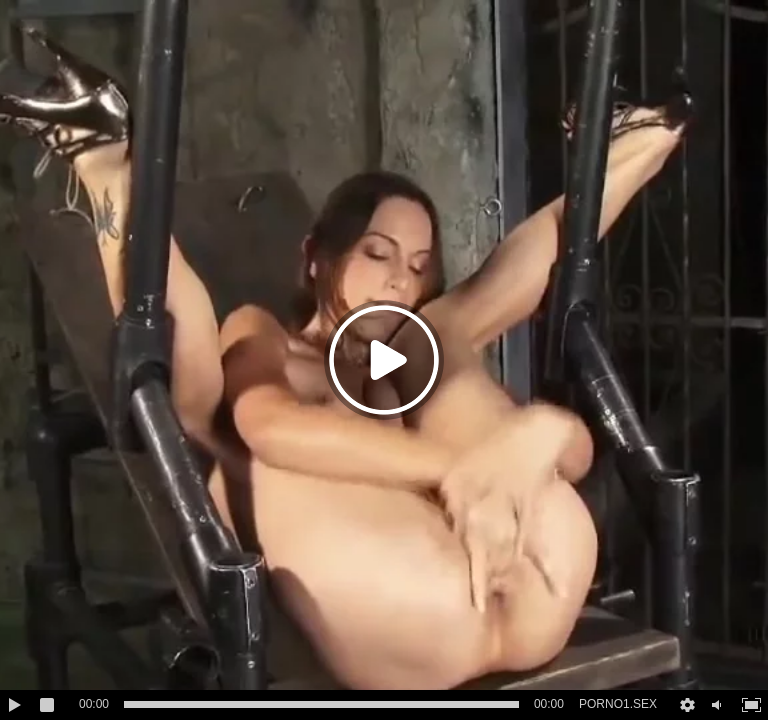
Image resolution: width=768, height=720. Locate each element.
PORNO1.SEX (618, 704)
